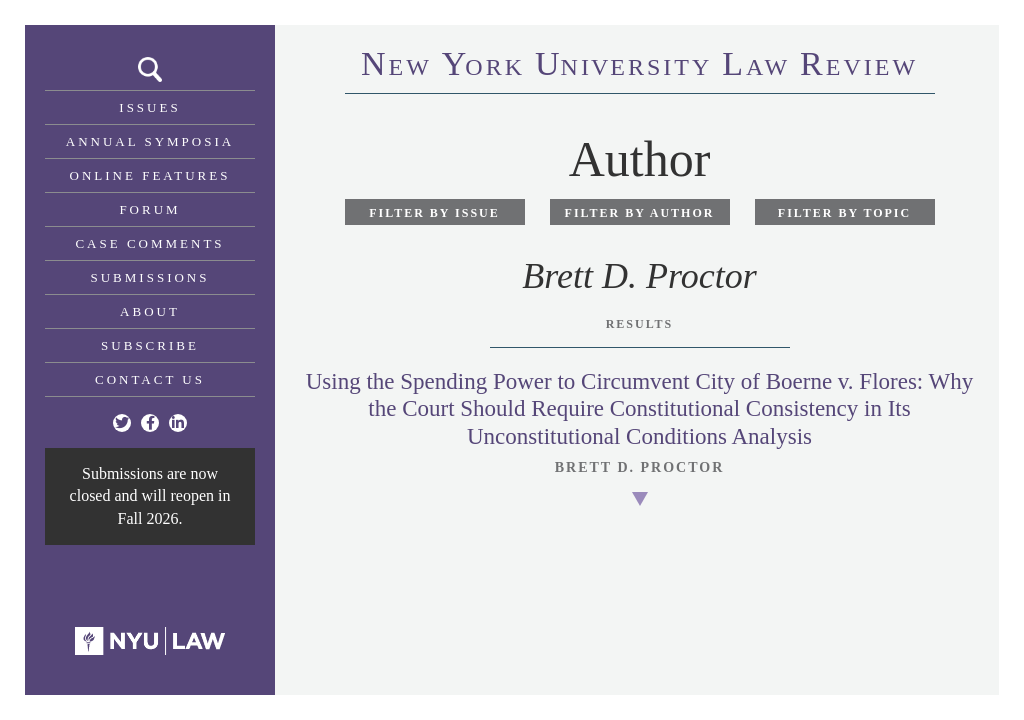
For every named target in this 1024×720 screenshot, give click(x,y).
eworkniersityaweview (639, 67)
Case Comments (149, 243)
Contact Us (150, 379)
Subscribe (150, 345)
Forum (149, 209)
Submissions (150, 277)
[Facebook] (150, 423)
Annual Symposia (150, 141)
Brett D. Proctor (640, 467)
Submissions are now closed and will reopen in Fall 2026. (150, 496)
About (150, 311)
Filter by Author (640, 213)
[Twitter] (122, 423)
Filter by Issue (434, 213)
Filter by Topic (844, 213)
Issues (149, 107)
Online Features (150, 175)
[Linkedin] (178, 423)
